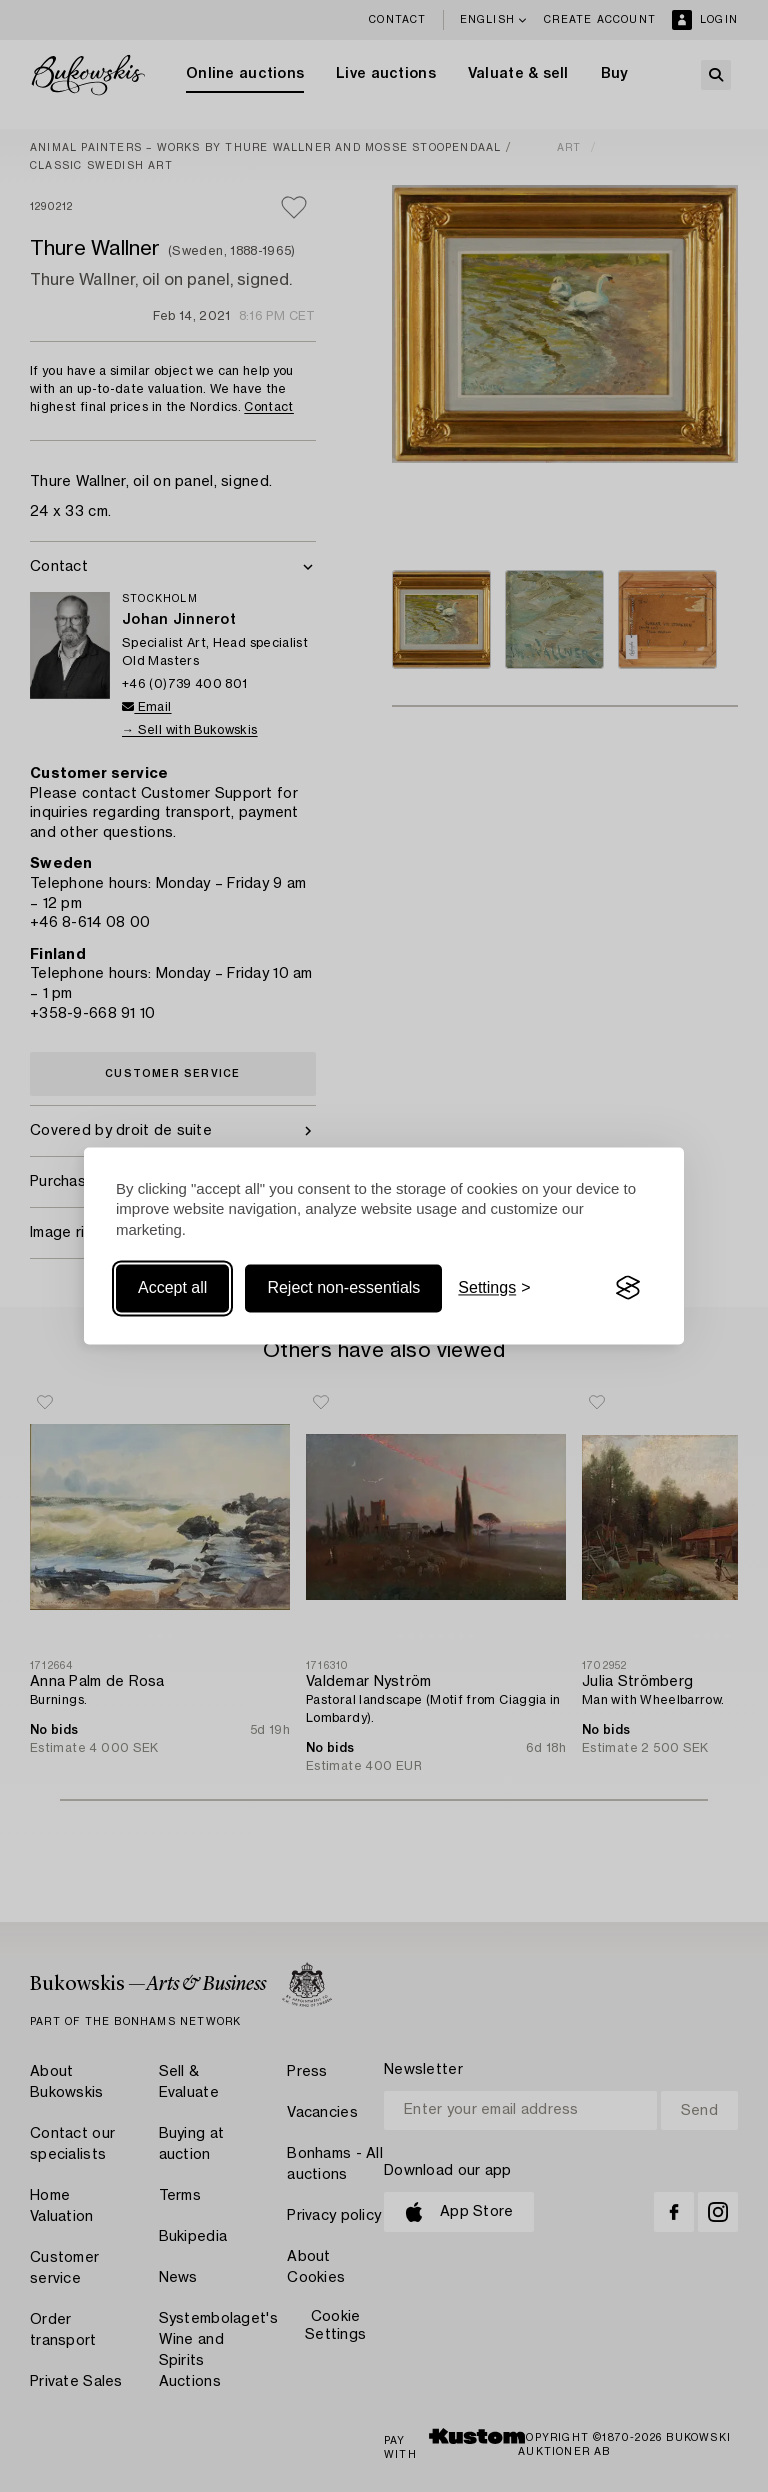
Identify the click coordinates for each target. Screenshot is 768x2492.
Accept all (172, 1287)
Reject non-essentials (343, 1287)
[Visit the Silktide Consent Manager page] (628, 1288)
